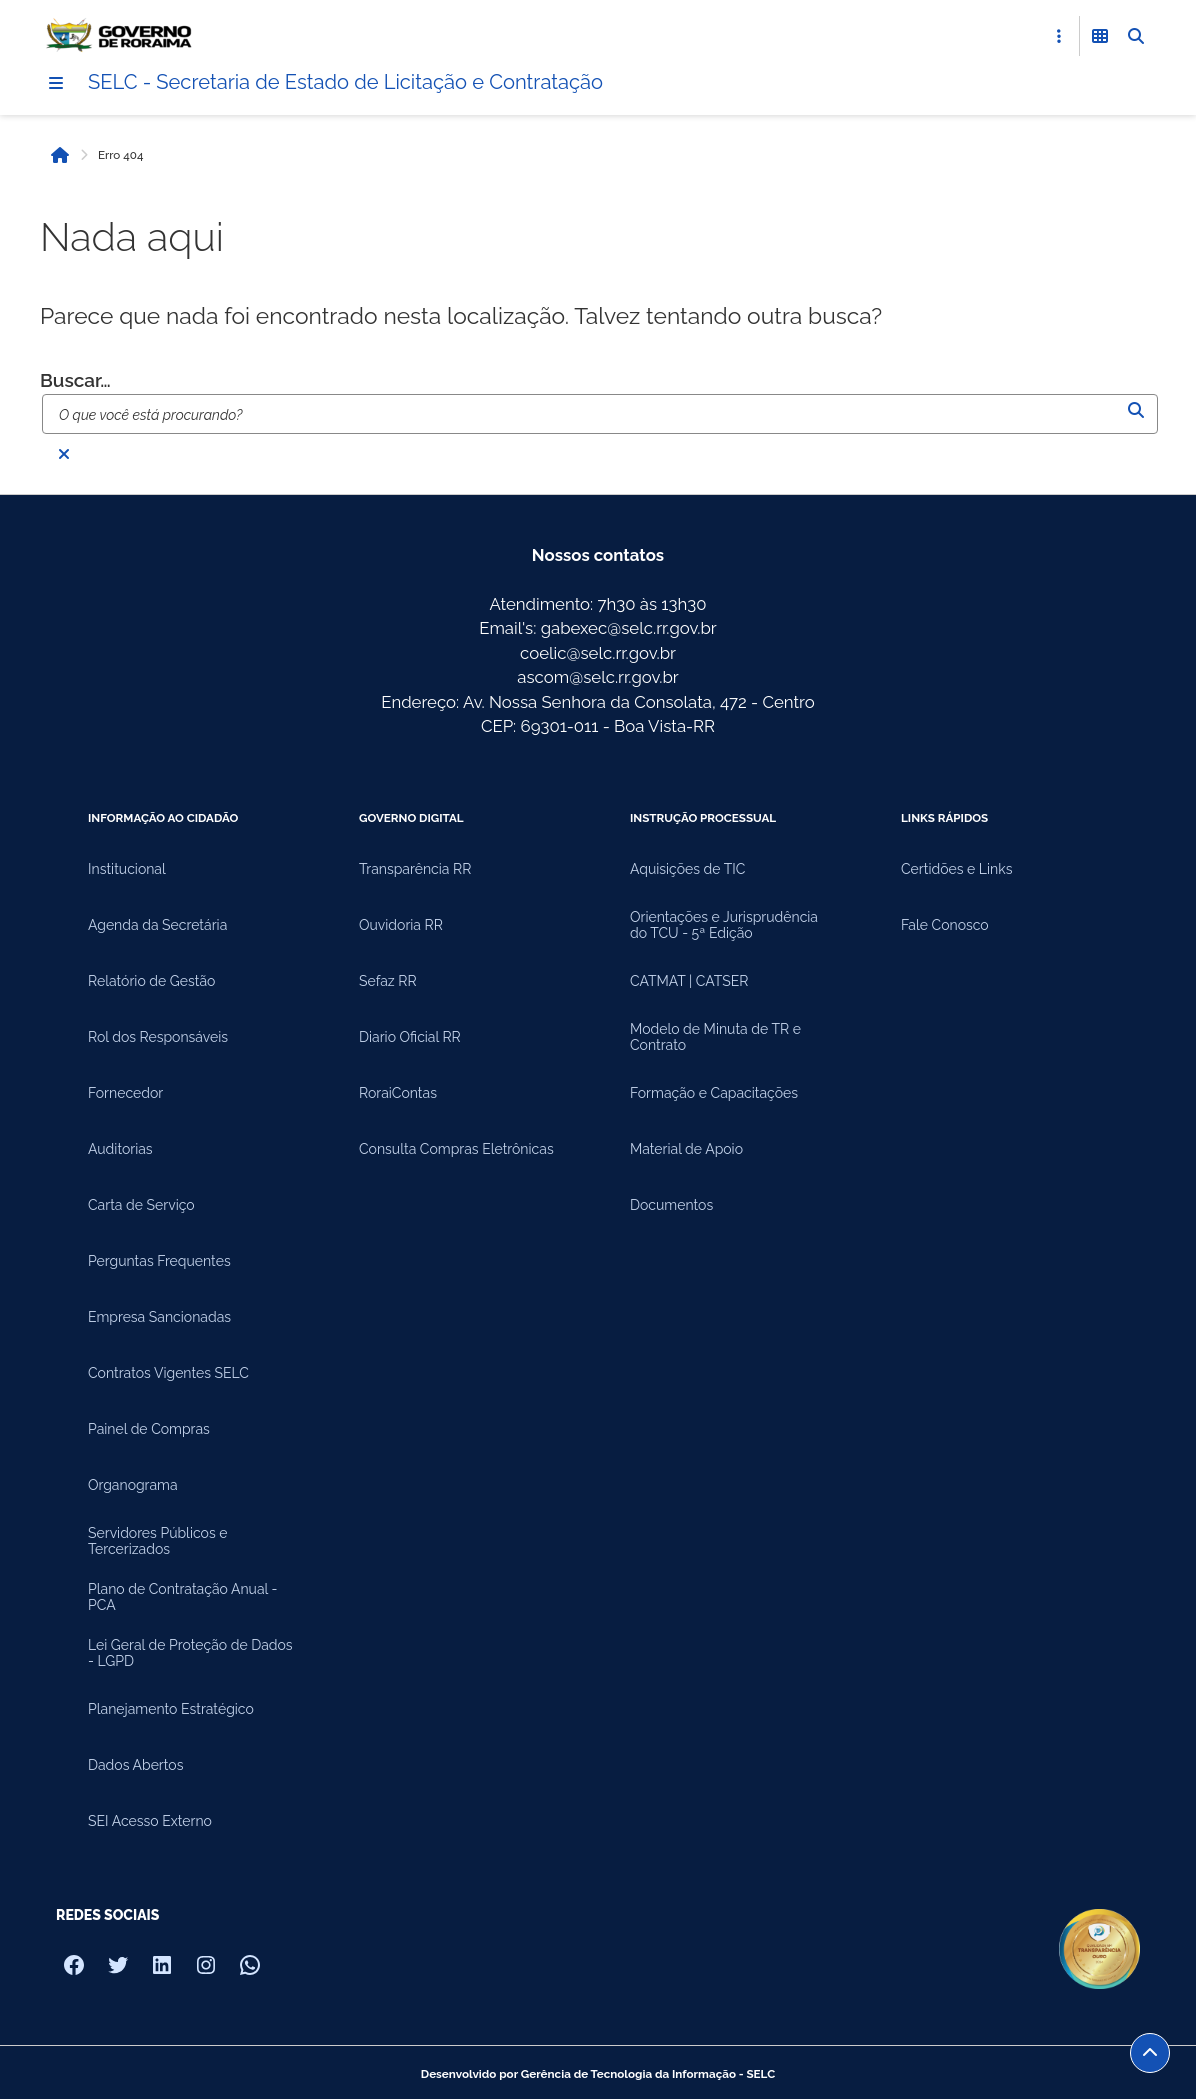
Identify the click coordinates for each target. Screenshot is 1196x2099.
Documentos (671, 1205)
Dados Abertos (135, 1765)
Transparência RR (415, 869)
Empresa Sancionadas (159, 1317)
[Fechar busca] (64, 454)
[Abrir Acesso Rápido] (1059, 36)
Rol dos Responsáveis (158, 1037)
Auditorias (120, 1149)
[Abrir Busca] (1136, 36)
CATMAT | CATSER (689, 981)
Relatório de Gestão (151, 981)
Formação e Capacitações (714, 1093)
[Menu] (56, 83)
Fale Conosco (945, 925)
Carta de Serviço (141, 1205)
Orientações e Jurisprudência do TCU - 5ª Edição (724, 925)
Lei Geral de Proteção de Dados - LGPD (190, 1653)
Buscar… (75, 380)
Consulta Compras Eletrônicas (456, 1149)
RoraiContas (398, 1093)
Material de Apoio (686, 1149)
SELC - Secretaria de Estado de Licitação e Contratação (345, 82)
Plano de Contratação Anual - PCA (182, 1597)
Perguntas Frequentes (159, 1261)
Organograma (133, 1485)
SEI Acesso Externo (150, 1821)
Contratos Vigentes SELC (168, 1373)
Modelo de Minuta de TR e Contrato (715, 1037)
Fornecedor (125, 1093)
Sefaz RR (388, 981)
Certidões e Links (956, 869)
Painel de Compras (149, 1429)
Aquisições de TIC (687, 869)
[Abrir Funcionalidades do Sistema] (1100, 36)
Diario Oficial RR (410, 1037)
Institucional (127, 869)
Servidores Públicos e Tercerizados (157, 1541)
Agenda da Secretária (157, 925)
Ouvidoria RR (401, 925)
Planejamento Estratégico (171, 1709)
